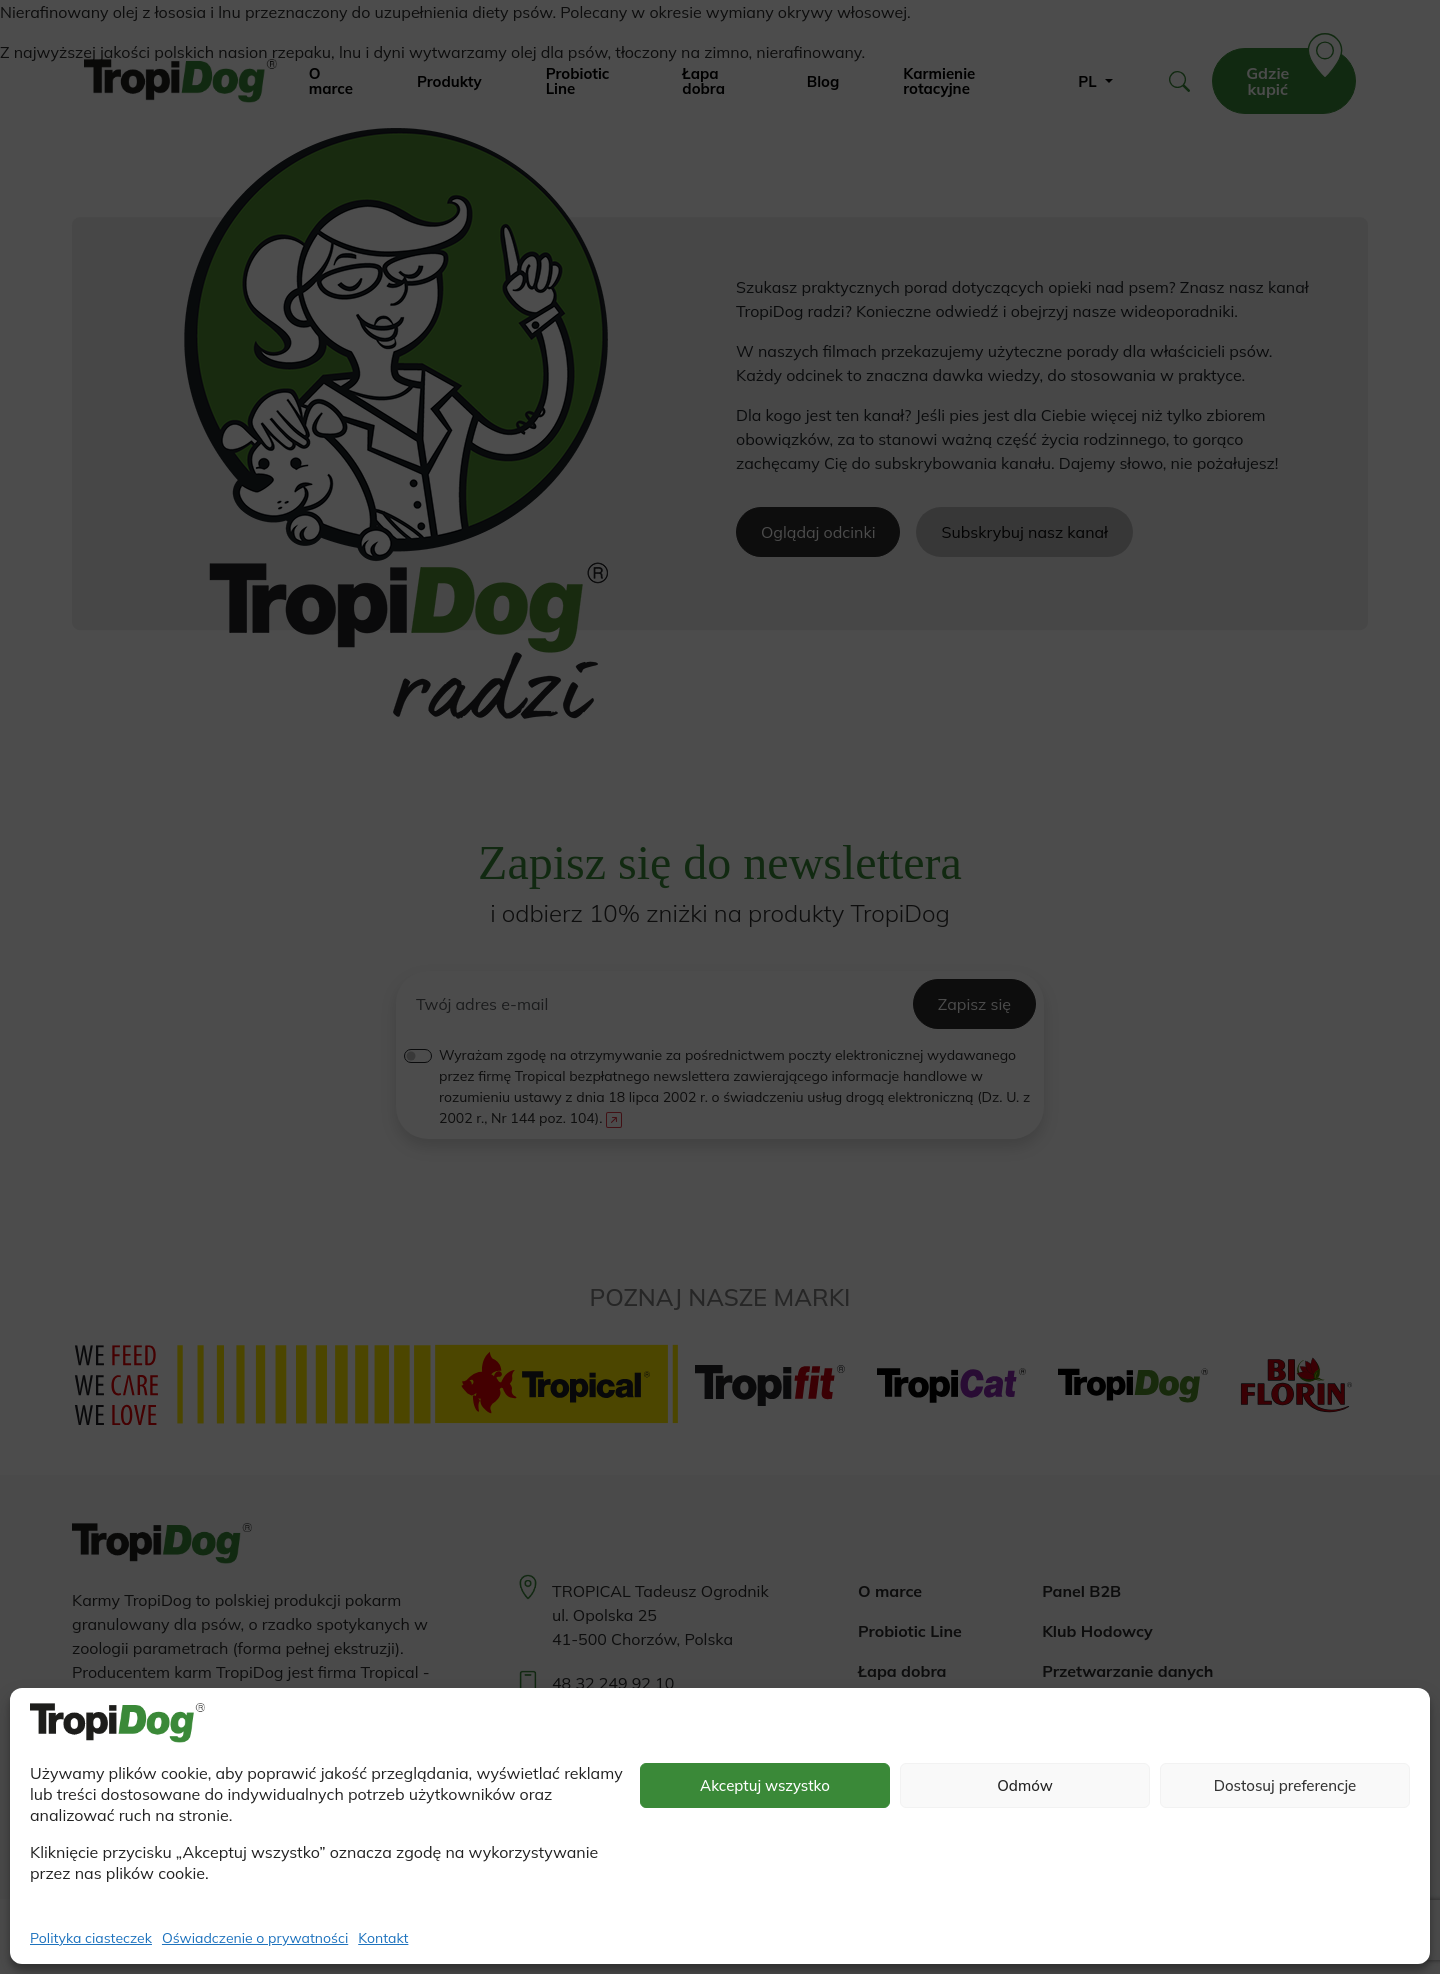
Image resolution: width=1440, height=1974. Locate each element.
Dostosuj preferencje (1285, 1785)
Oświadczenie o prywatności (255, 1938)
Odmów (1025, 1785)
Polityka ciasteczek (91, 1938)
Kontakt (383, 1938)
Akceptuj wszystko (765, 1785)
